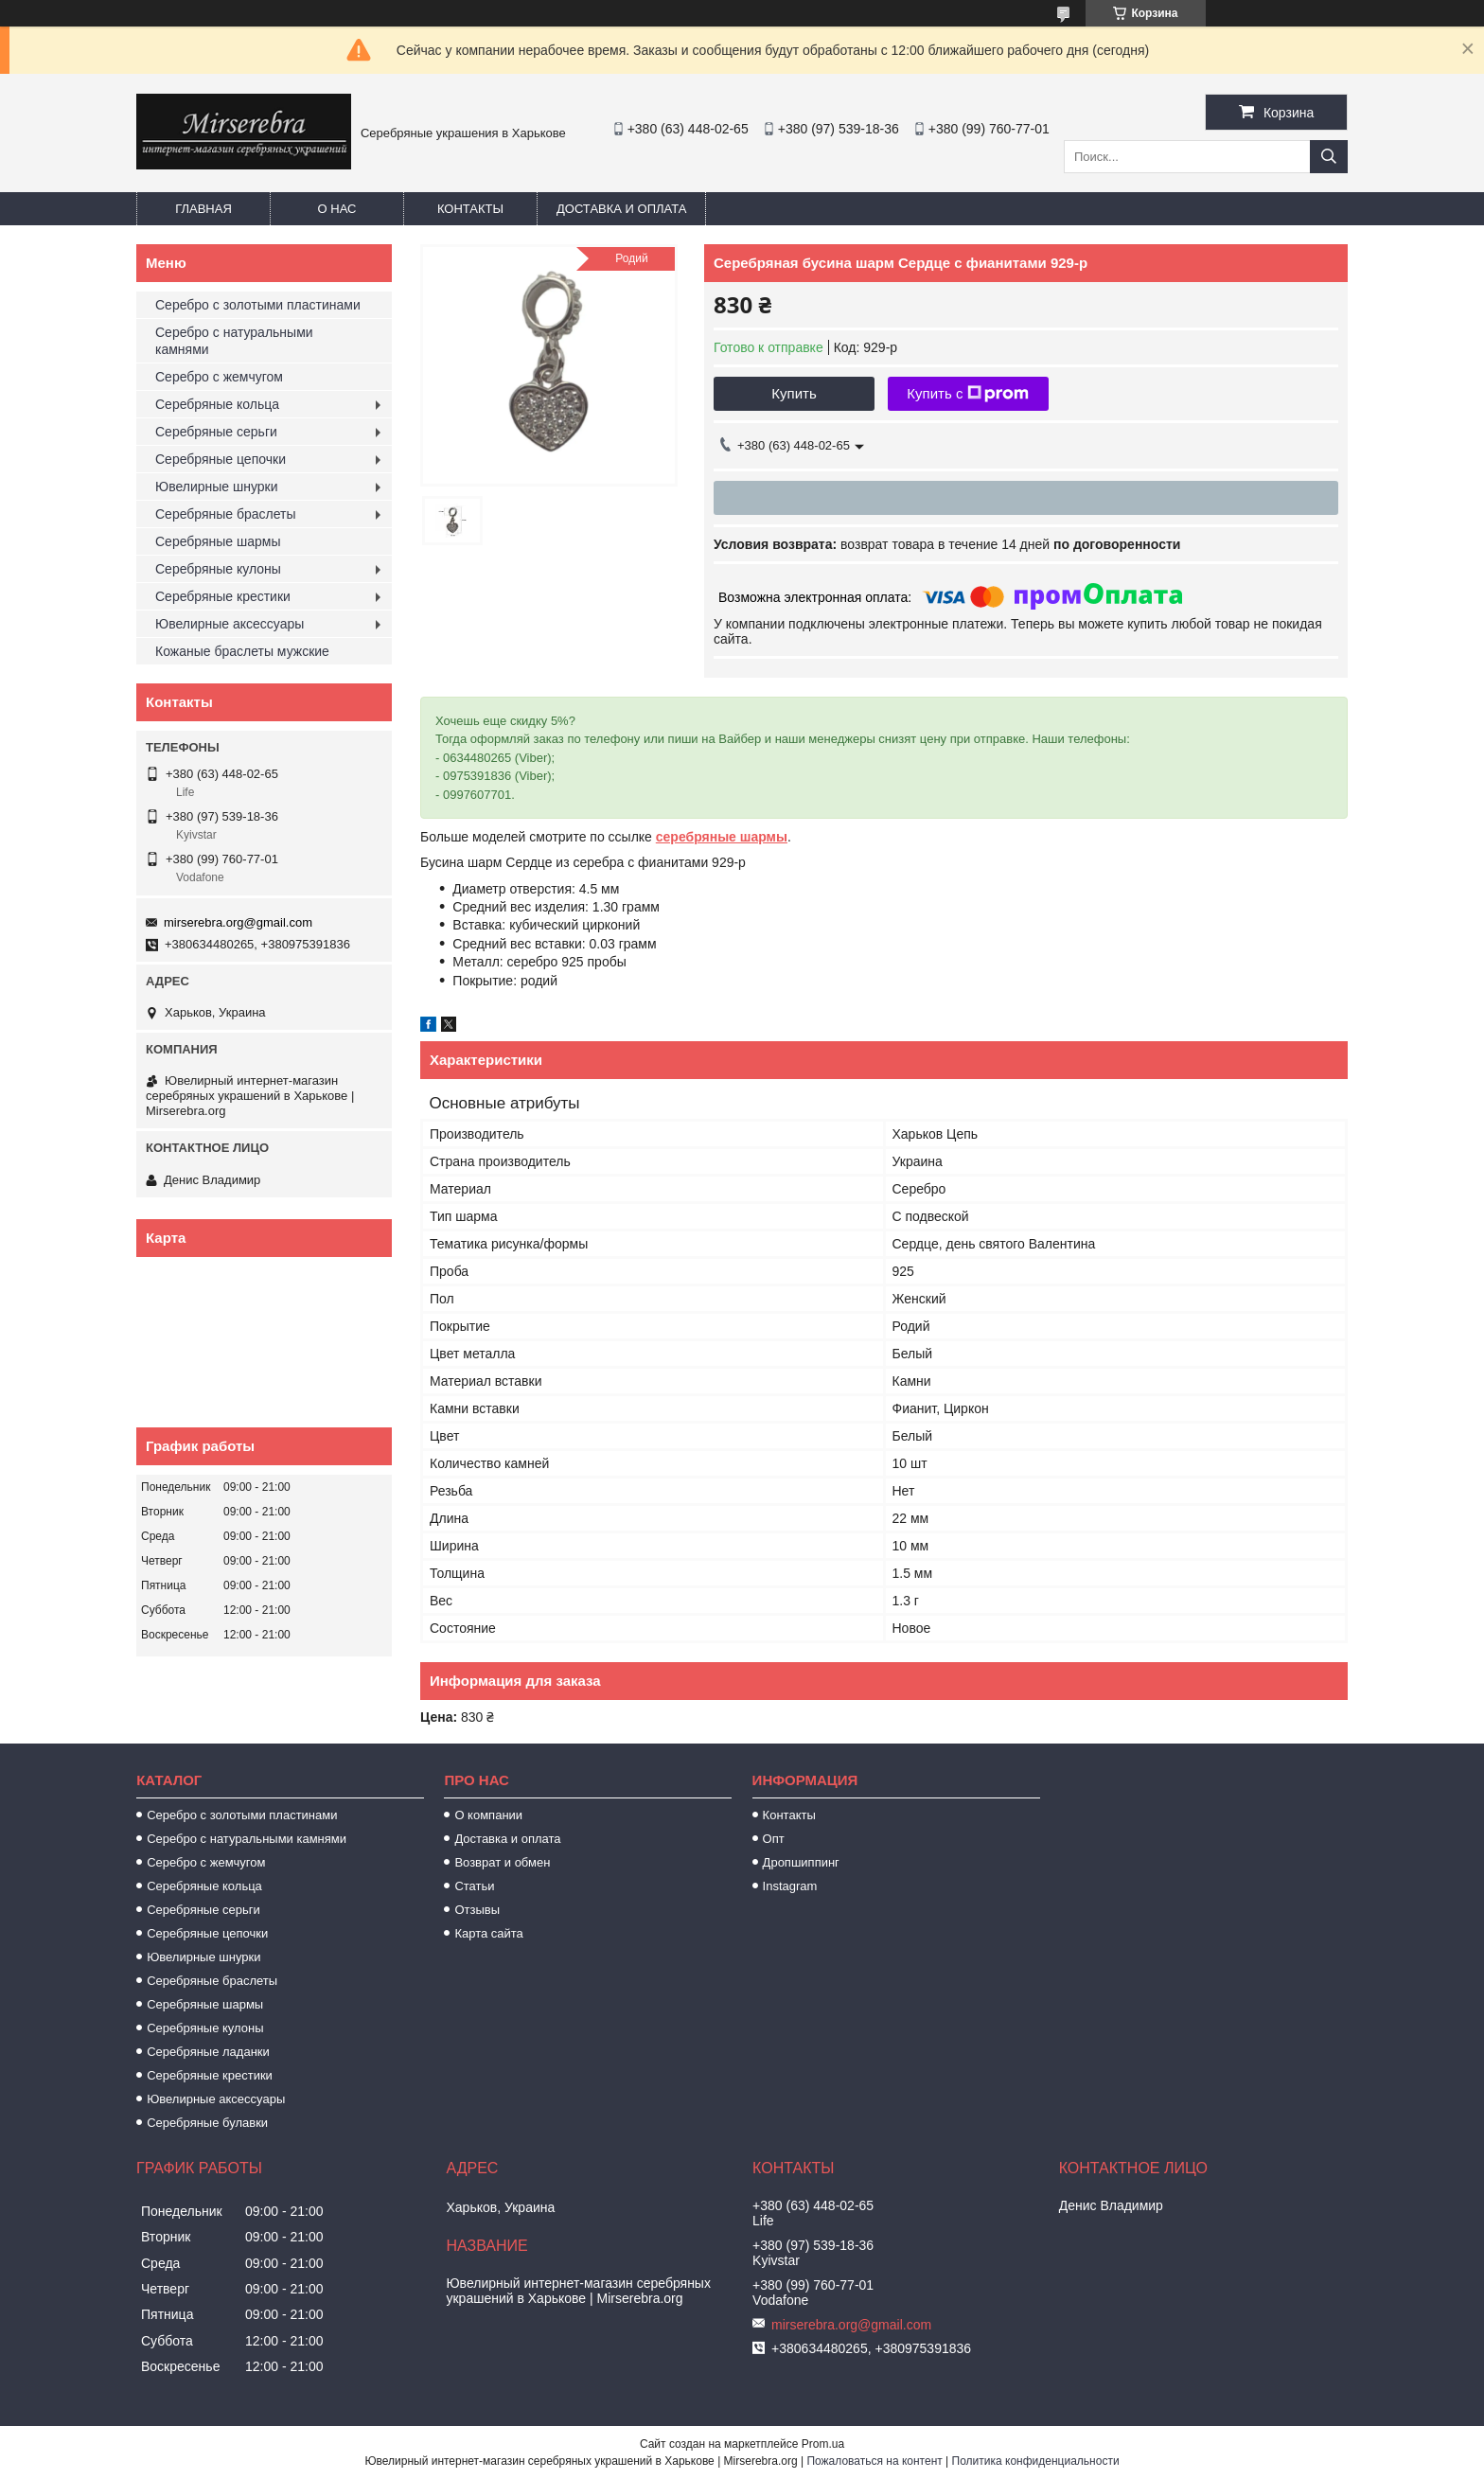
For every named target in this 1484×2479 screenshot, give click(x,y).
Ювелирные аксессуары (229, 623)
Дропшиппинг (801, 1862)
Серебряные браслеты (225, 514)
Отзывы (477, 1910)
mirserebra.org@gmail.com (238, 922)
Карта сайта (488, 1933)
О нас (337, 209)
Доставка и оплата (621, 209)
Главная (203, 209)
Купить (793, 393)
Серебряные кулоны (218, 568)
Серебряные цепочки (220, 459)
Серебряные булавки (207, 2123)
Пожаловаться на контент (874, 2461)
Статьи (474, 1886)
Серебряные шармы (218, 541)
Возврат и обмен (502, 1862)
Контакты (470, 209)
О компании (488, 1815)
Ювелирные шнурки (216, 486)
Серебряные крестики (223, 596)
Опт (774, 1839)
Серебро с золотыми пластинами (258, 304)
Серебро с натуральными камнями (234, 341)
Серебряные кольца (217, 404)
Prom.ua (823, 2444)
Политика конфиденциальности (1036, 2461)
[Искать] (1329, 156)
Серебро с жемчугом (219, 376)
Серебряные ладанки (208, 2052)
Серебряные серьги (216, 431)
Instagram (790, 1886)
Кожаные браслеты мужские (242, 651)
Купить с (968, 393)
